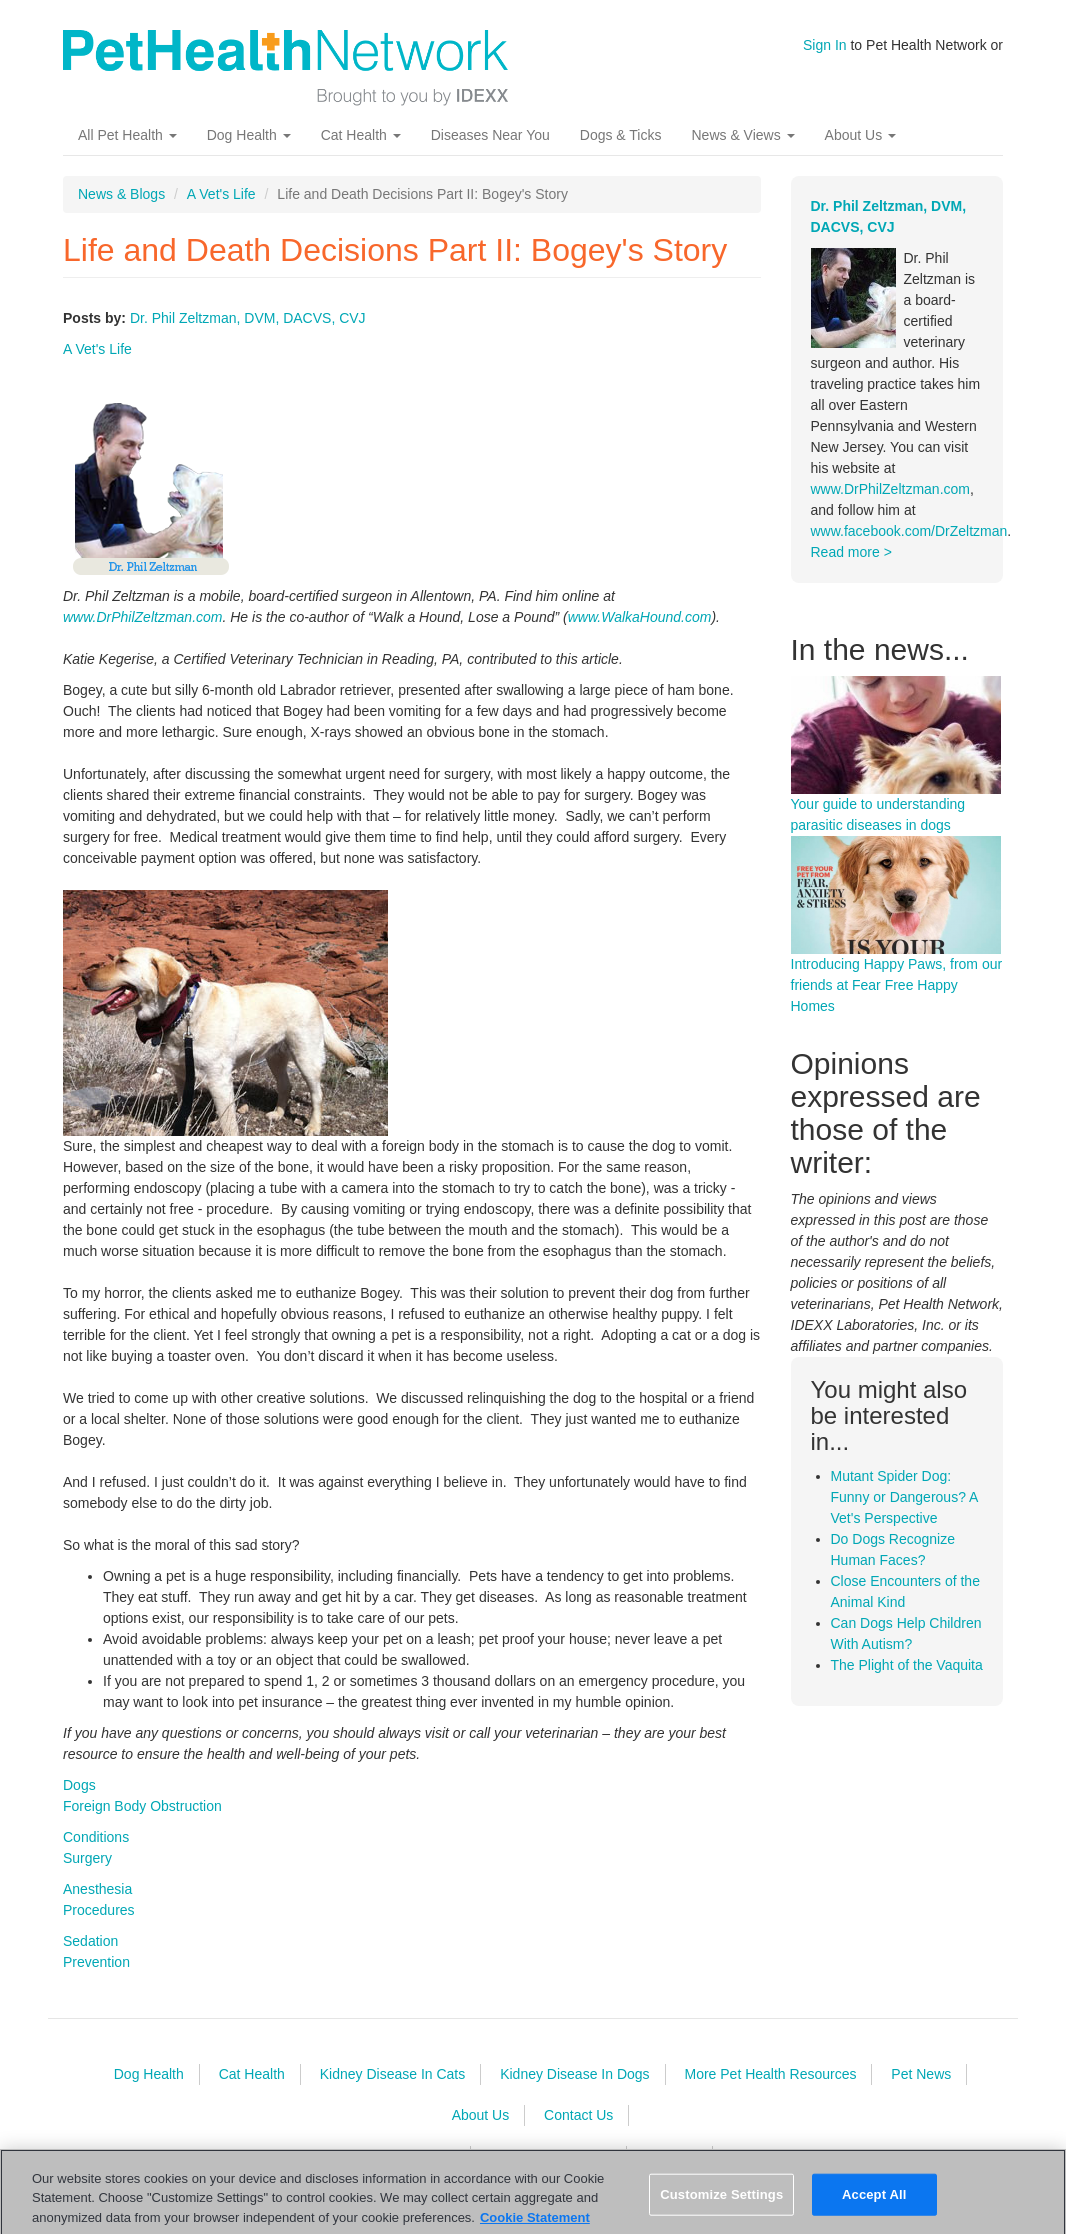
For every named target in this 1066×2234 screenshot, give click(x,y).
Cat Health (361, 135)
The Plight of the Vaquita (907, 1665)
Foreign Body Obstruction (142, 1806)
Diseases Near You (490, 135)
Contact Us (578, 2115)
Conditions (96, 1837)
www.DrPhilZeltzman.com (142, 617)
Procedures (99, 1910)
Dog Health (249, 135)
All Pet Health (127, 135)
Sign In (825, 45)
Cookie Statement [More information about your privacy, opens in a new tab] (535, 2224)
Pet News (921, 2074)
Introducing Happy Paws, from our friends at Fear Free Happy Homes (897, 985)
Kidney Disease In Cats (393, 2074)
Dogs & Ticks (621, 135)
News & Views (742, 135)
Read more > (851, 552)
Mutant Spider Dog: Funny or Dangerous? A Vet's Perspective (904, 1497)
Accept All (874, 2201)
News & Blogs (121, 194)
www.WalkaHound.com (640, 617)
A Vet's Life (221, 194)
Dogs (79, 1785)
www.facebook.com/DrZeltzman (909, 531)
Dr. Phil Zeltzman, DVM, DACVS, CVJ (248, 318)
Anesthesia (97, 1889)
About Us (860, 135)
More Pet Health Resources (770, 2074)
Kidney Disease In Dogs (574, 2074)
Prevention (96, 1962)
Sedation (90, 1941)
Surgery (87, 1858)
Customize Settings (721, 2201)
